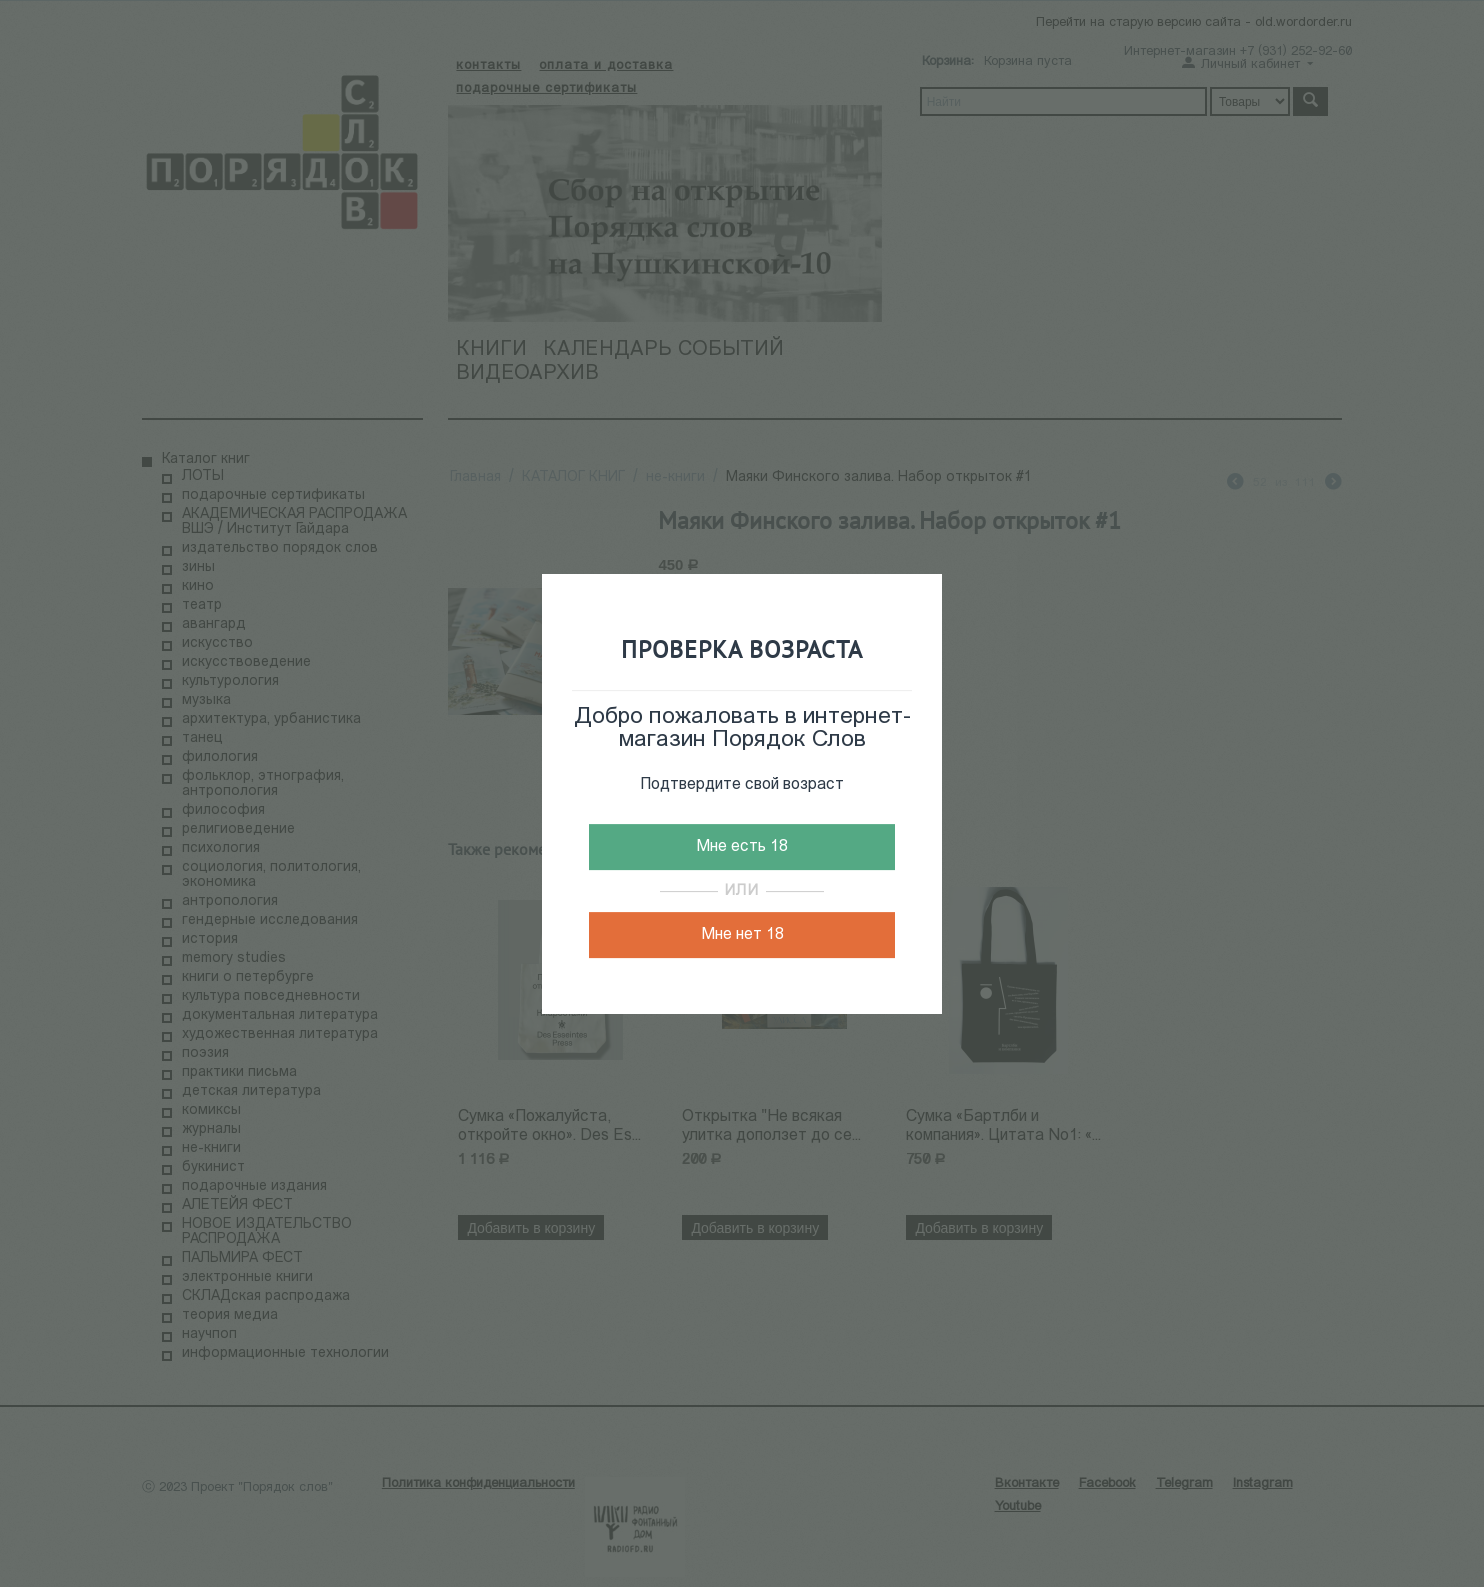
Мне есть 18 (742, 847)
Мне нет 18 (742, 935)
